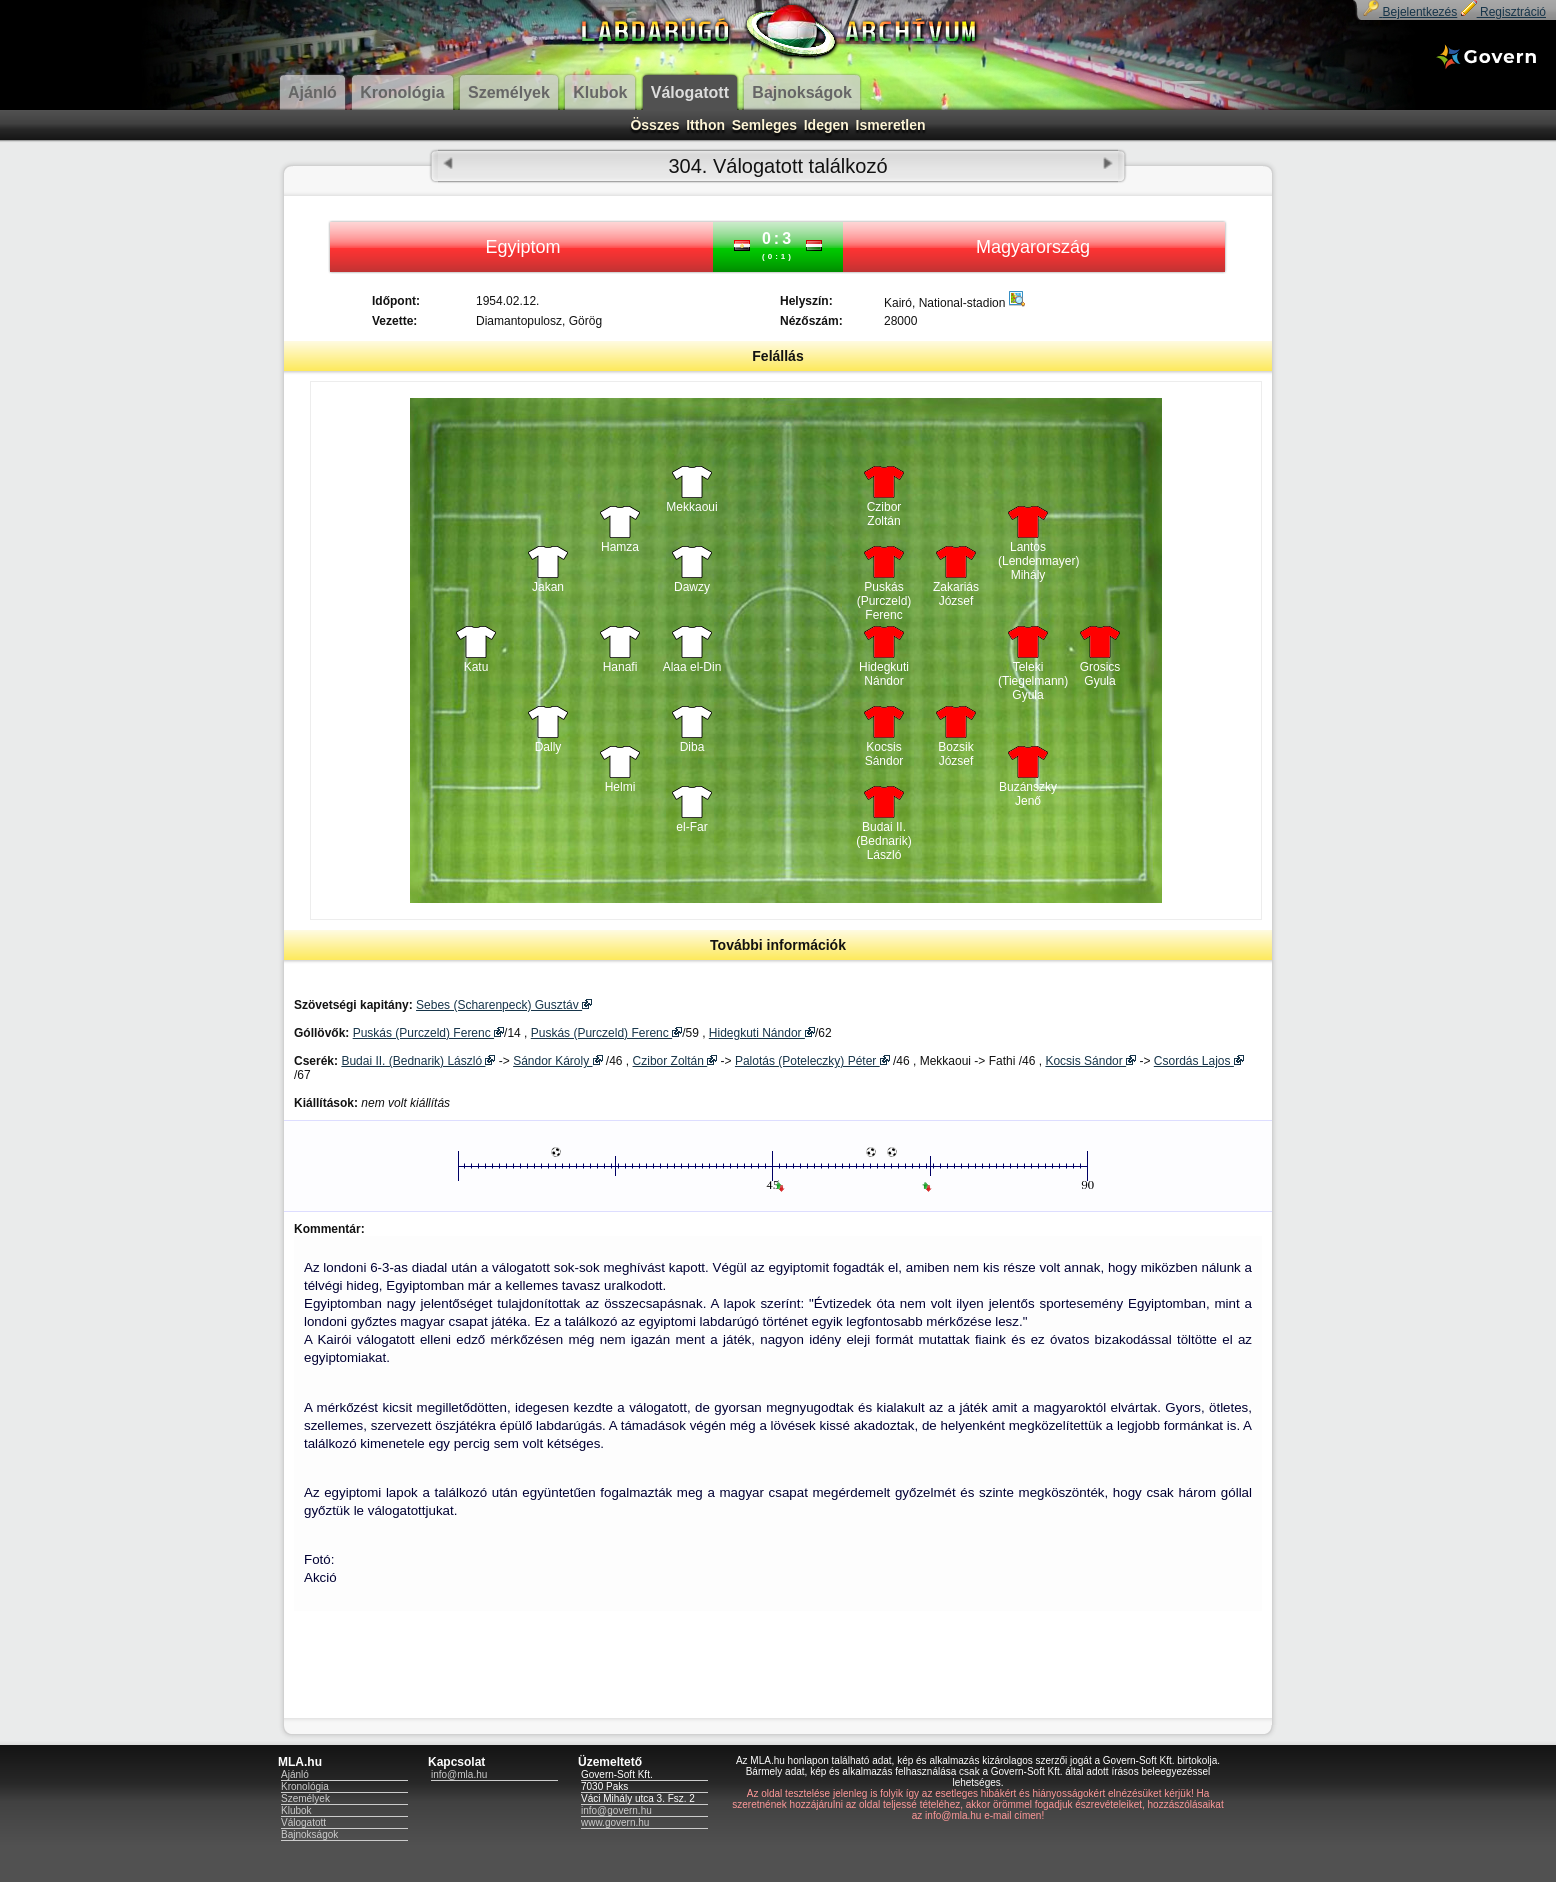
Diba (692, 747)
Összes (654, 125)
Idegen (826, 125)
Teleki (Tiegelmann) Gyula (1028, 676)
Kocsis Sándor (884, 754)
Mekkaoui (691, 507)
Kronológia (305, 1786)
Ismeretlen (891, 125)
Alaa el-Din (692, 667)
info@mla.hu (459, 1774)
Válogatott (303, 1822)
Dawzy (692, 587)
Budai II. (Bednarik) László (883, 836)
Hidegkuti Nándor (884, 674)
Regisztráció (1503, 12)
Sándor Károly (557, 1061)
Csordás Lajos (1199, 1061)
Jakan (548, 587)
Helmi (620, 787)
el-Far (691, 827)
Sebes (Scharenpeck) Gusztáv (504, 1005)
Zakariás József (956, 594)
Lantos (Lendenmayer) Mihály (1028, 556)
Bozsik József (955, 754)
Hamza (620, 547)
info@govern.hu (616, 1810)
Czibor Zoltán (884, 514)
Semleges (764, 125)
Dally (548, 747)
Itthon (705, 125)
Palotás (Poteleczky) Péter (812, 1061)
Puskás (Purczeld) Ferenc (884, 596)
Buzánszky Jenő (1028, 794)
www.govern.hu (615, 1822)
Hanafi (620, 667)
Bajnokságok (309, 1834)
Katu (476, 667)
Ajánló (295, 1774)
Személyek (305, 1798)
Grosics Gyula (1100, 674)
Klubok (296, 1810)
